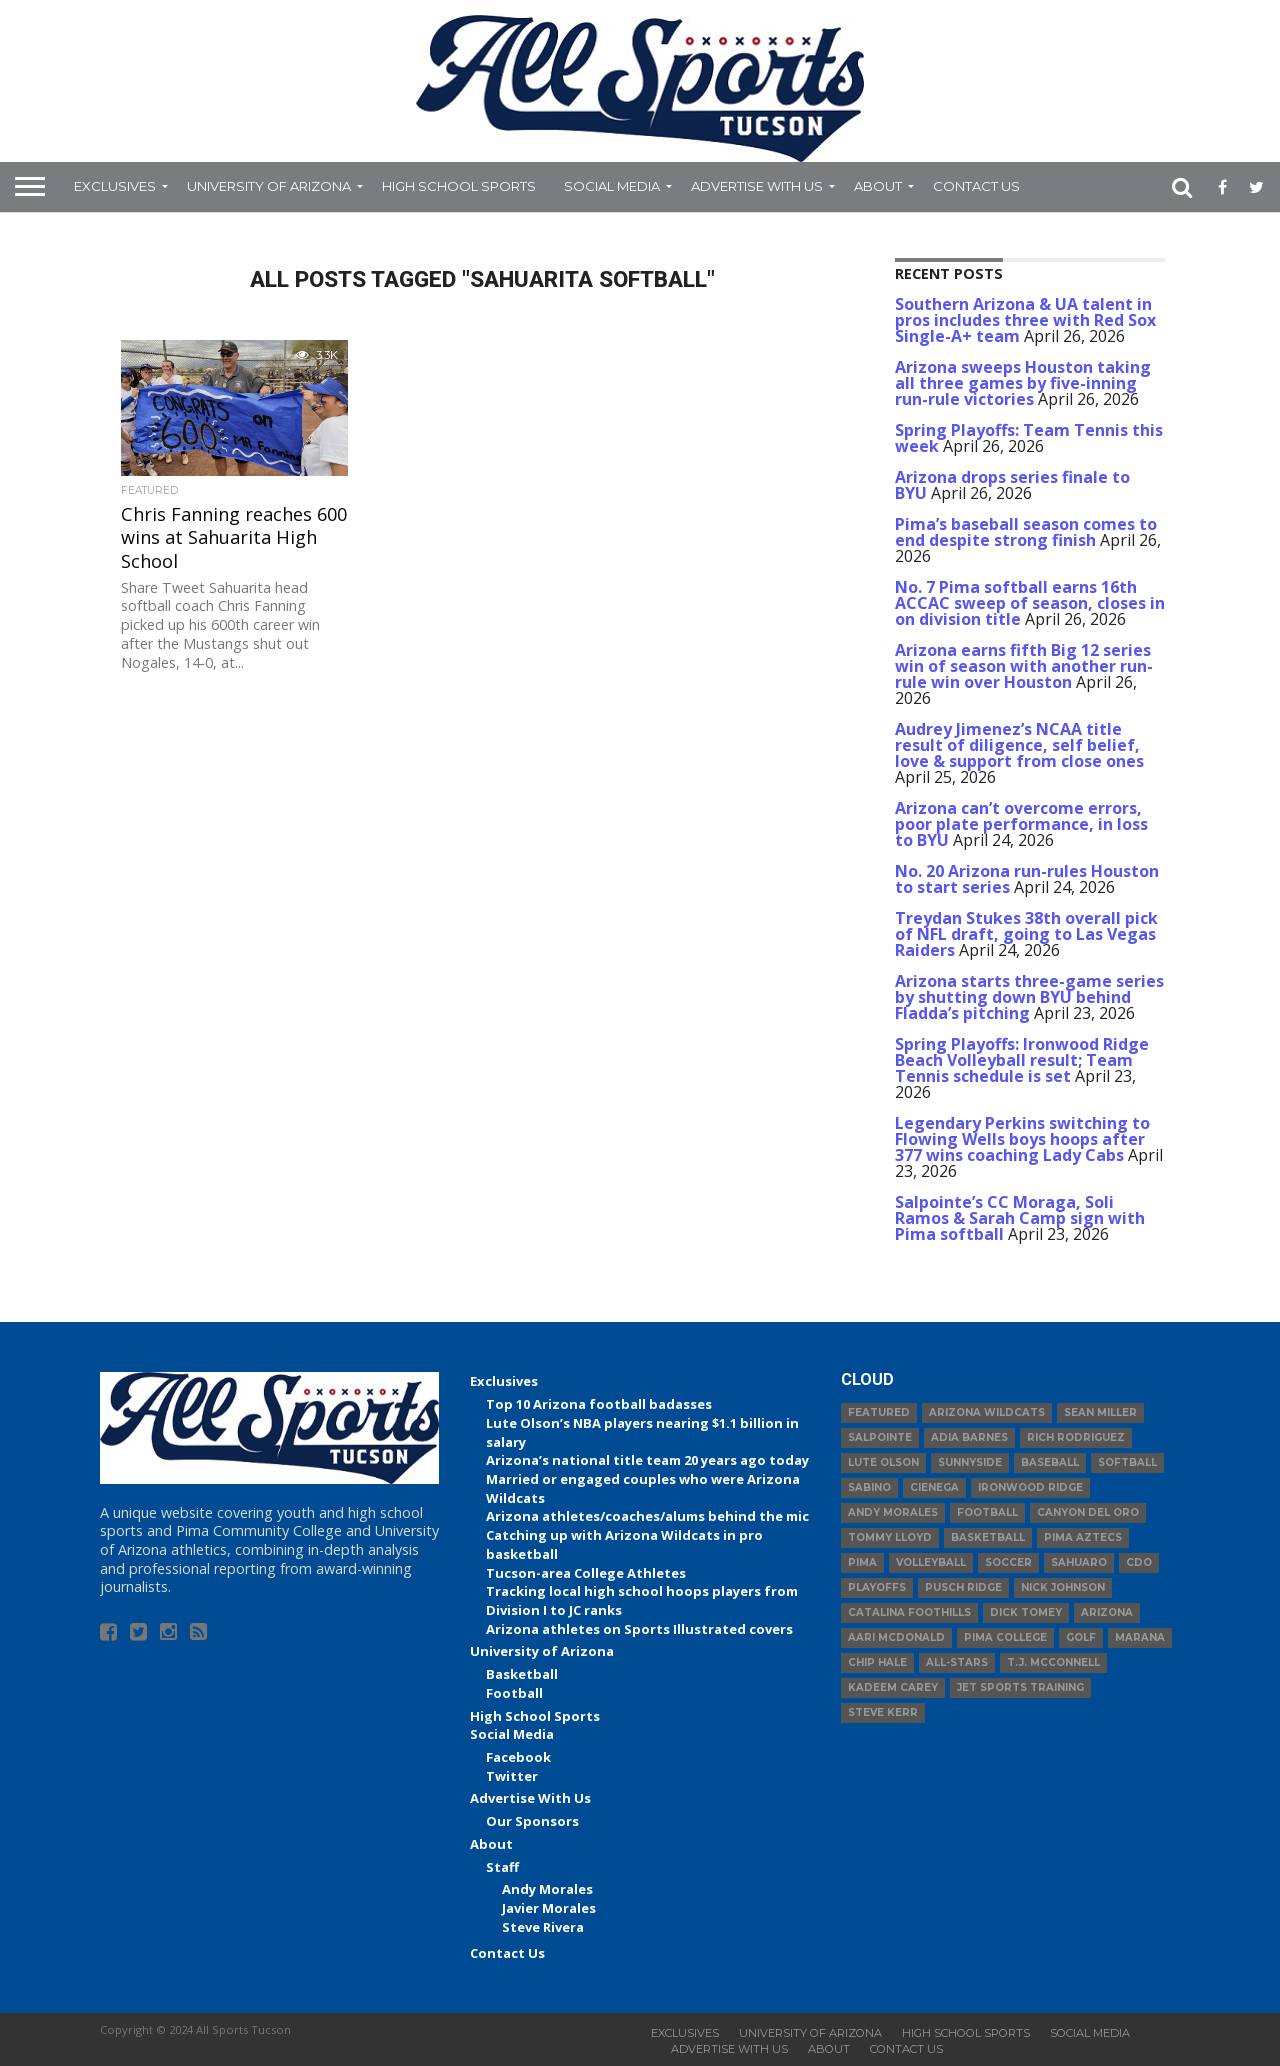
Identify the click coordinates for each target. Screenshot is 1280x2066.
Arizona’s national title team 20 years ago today (647, 1460)
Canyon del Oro (1088, 1512)
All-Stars (957, 1662)
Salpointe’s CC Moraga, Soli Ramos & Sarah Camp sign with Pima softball (1020, 1218)
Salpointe (880, 1437)
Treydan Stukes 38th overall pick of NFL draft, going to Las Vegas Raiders (1026, 934)
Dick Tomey (1026, 1612)
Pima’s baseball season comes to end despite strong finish (1026, 532)
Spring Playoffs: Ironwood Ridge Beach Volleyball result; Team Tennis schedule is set (1022, 1060)
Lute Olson (883, 1462)
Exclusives (115, 186)
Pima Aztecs (1083, 1537)
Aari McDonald (896, 1637)
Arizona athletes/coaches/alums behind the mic (647, 1516)
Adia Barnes (969, 1437)
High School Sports (459, 186)
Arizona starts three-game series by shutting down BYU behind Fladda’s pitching (1029, 997)
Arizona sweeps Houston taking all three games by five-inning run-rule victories (1023, 383)
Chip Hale (877, 1662)
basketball (988, 1537)
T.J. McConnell (1053, 1662)
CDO (1139, 1562)
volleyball (931, 1562)
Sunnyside (970, 1462)
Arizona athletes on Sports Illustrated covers (639, 1629)
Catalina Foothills (909, 1612)
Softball (1127, 1462)
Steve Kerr (883, 1712)
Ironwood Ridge (1030, 1487)
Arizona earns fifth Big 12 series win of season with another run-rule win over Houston (1024, 666)
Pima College (1005, 1637)
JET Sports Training (1020, 1687)
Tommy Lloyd (890, 1537)
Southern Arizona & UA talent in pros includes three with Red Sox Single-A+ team (1025, 320)
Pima (862, 1562)
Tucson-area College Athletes (586, 1573)
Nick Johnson (1063, 1587)
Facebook (518, 1757)
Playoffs (877, 1587)
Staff (502, 1867)
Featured (879, 1412)
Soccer (1008, 1562)
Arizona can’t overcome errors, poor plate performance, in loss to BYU (1021, 824)
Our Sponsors (532, 1821)
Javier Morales (549, 1908)
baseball (1050, 1462)
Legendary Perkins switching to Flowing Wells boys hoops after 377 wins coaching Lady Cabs (1022, 1139)
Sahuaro (1079, 1562)
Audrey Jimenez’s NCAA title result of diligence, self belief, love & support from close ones (1019, 745)
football (987, 1512)
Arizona (1107, 1612)
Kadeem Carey (893, 1687)
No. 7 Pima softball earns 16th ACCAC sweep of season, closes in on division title (1030, 603)
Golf (1081, 1637)
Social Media (612, 186)
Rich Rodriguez (1076, 1437)
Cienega (934, 1487)
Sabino (869, 1487)
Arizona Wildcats (987, 1412)
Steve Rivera (543, 1927)
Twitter (512, 1776)
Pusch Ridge (963, 1587)
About (878, 186)
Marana (1140, 1637)
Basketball (522, 1674)
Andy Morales (547, 1889)
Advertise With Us (757, 186)
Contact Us (976, 186)
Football (514, 1693)
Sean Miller (1100, 1412)
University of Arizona (269, 186)
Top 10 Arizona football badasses (599, 1404)
